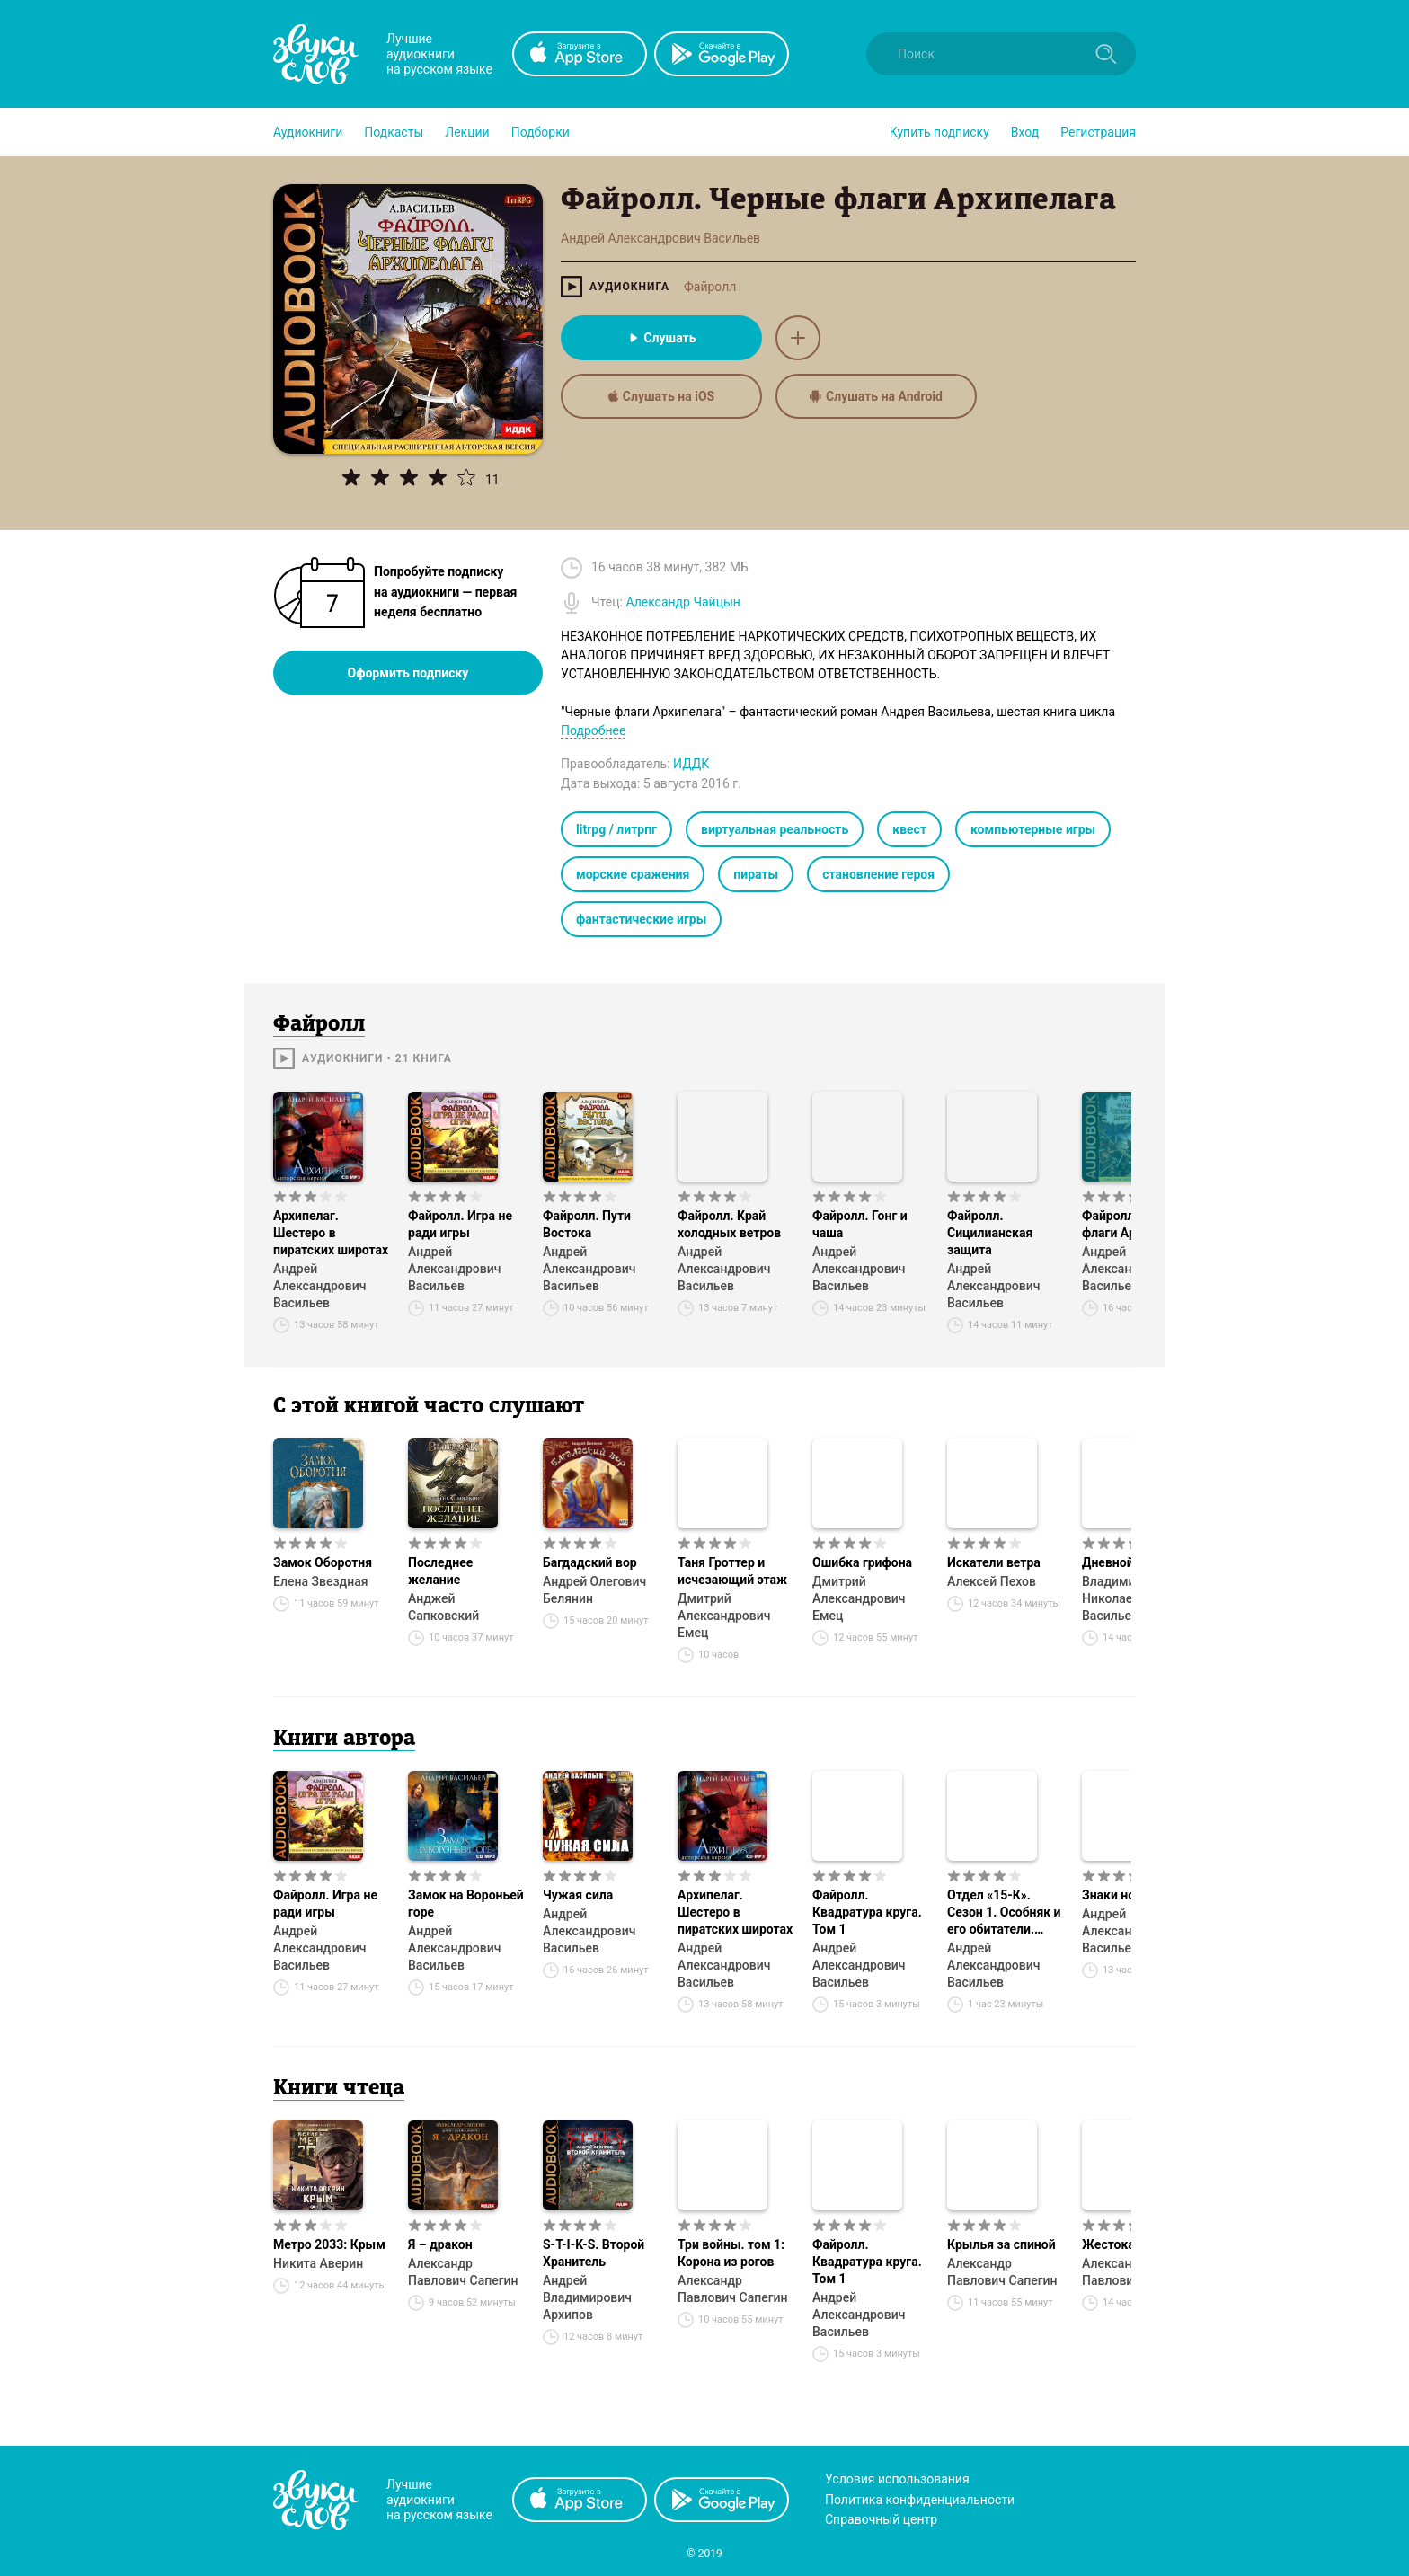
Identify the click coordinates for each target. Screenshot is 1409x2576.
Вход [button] (1025, 132)
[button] (307, 132)
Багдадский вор (590, 1562)
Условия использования (897, 2479)
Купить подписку (939, 132)
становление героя (878, 874)
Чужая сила (578, 1895)
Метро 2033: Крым (329, 2244)
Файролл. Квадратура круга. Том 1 (867, 1912)
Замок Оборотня (322, 1562)
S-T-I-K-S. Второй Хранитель (593, 2253)
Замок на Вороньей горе (466, 1903)
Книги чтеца (338, 2089)
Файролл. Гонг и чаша (860, 1224)
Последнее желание (440, 1571)
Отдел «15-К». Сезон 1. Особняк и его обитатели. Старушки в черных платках (1004, 1913)
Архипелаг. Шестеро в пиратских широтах (330, 1232)
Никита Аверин (318, 2263)
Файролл (710, 286)
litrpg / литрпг (616, 829)
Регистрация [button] (1098, 132)
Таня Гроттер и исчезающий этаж (732, 1571)
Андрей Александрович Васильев (319, 1285)
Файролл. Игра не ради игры (460, 1224)
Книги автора (344, 1739)
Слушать (661, 338)
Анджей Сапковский (443, 1607)
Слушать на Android (876, 396)
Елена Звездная (320, 1581)
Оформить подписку (408, 673)
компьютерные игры (1032, 829)
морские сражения (632, 874)
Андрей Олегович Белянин (594, 1590)
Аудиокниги (307, 132)
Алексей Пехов (991, 1581)
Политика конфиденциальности (920, 2499)
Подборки (540, 132)
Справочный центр (881, 2519)
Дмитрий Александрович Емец (724, 1615)
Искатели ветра (994, 1562)
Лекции (467, 132)
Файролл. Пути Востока (587, 1224)
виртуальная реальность (774, 829)
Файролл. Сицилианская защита (989, 1232)
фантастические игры (641, 919)
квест (909, 829)
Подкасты (393, 132)
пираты (755, 874)
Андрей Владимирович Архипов (587, 2297)
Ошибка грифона (862, 1562)
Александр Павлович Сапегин (463, 2272)
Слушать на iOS (661, 396)
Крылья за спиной (1001, 2244)
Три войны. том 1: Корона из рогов (731, 2253)
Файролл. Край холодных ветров (729, 1224)
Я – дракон (440, 2244)
